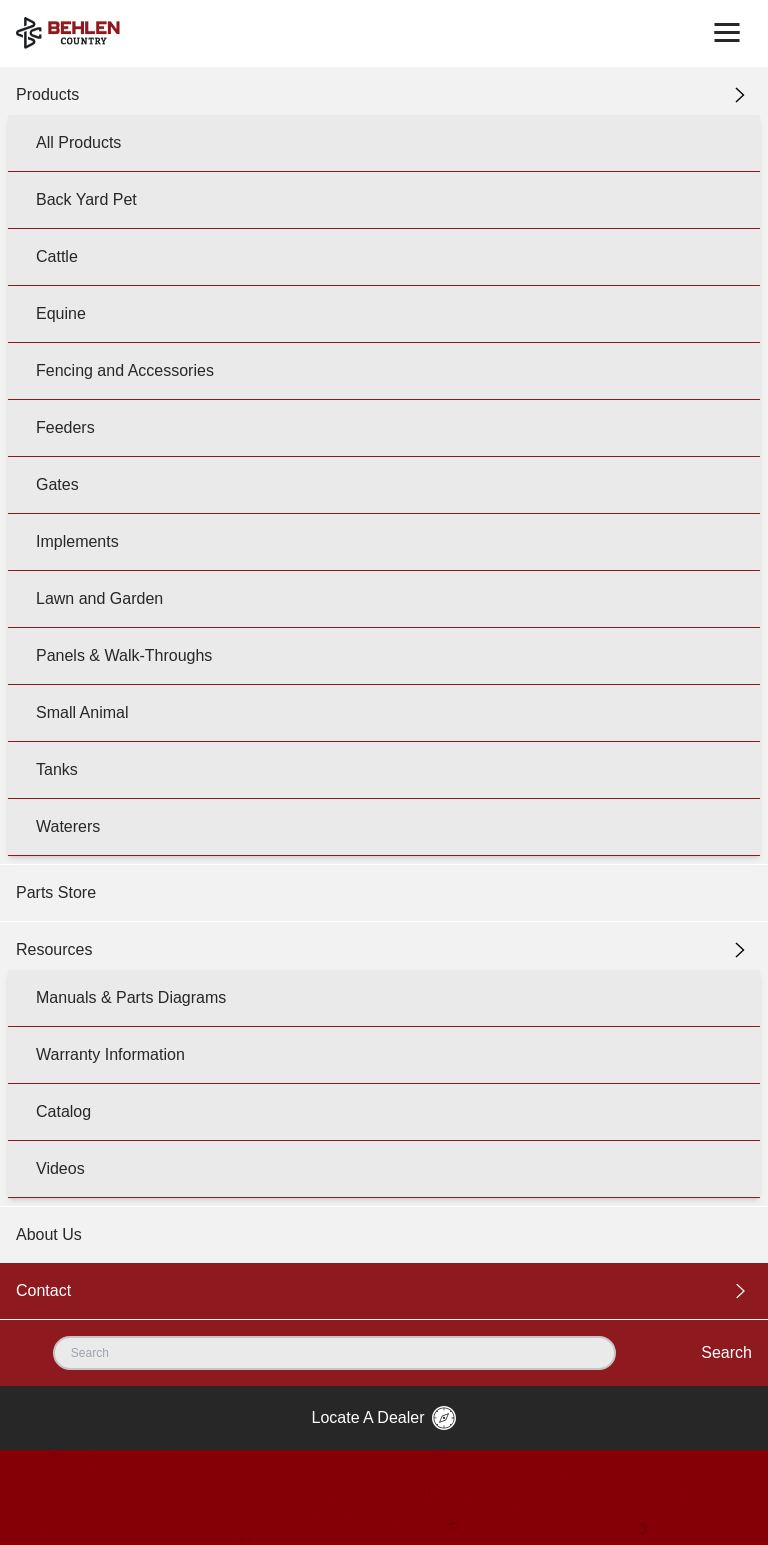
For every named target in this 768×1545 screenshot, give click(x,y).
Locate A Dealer (384, 1418)
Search (726, 1352)
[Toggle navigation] (727, 33)
